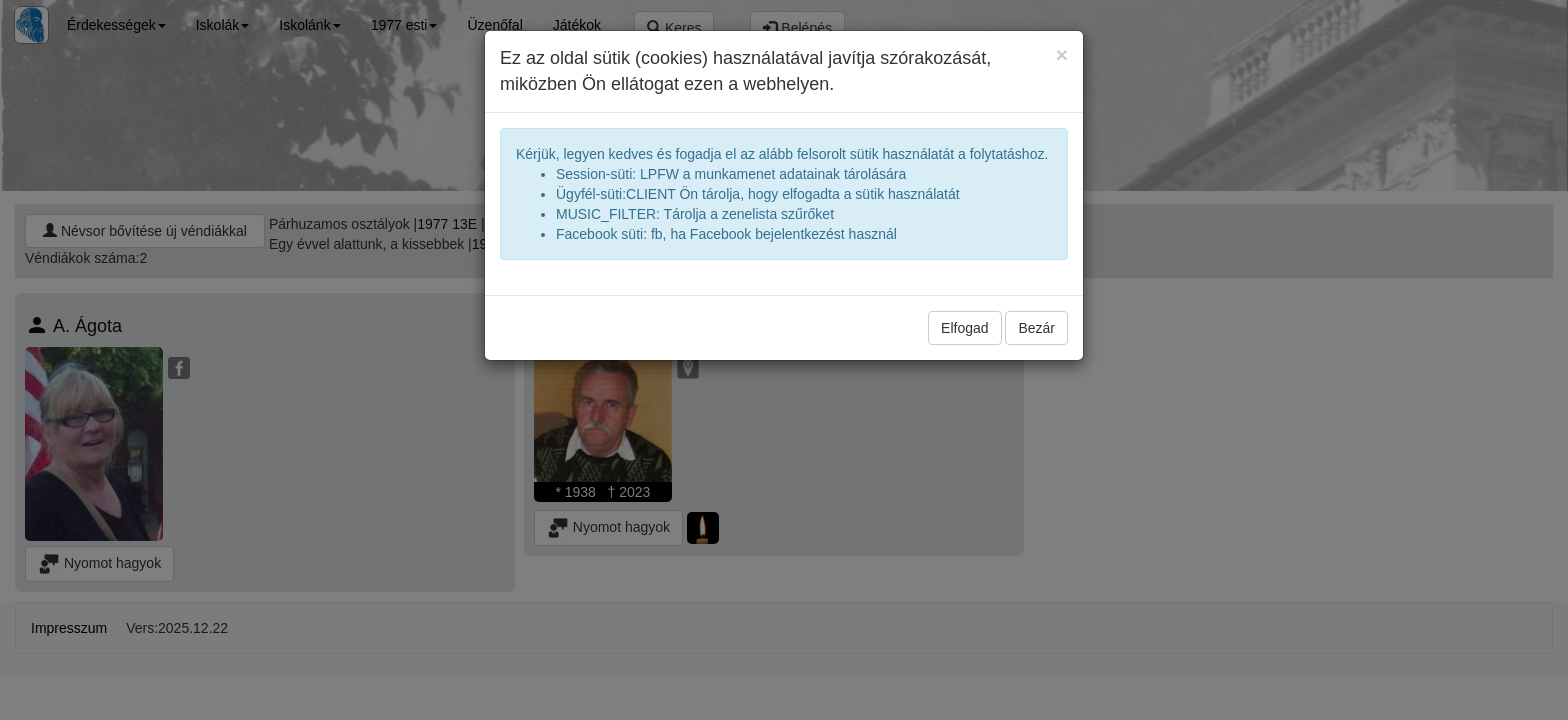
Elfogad (964, 328)
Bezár (1036, 328)
